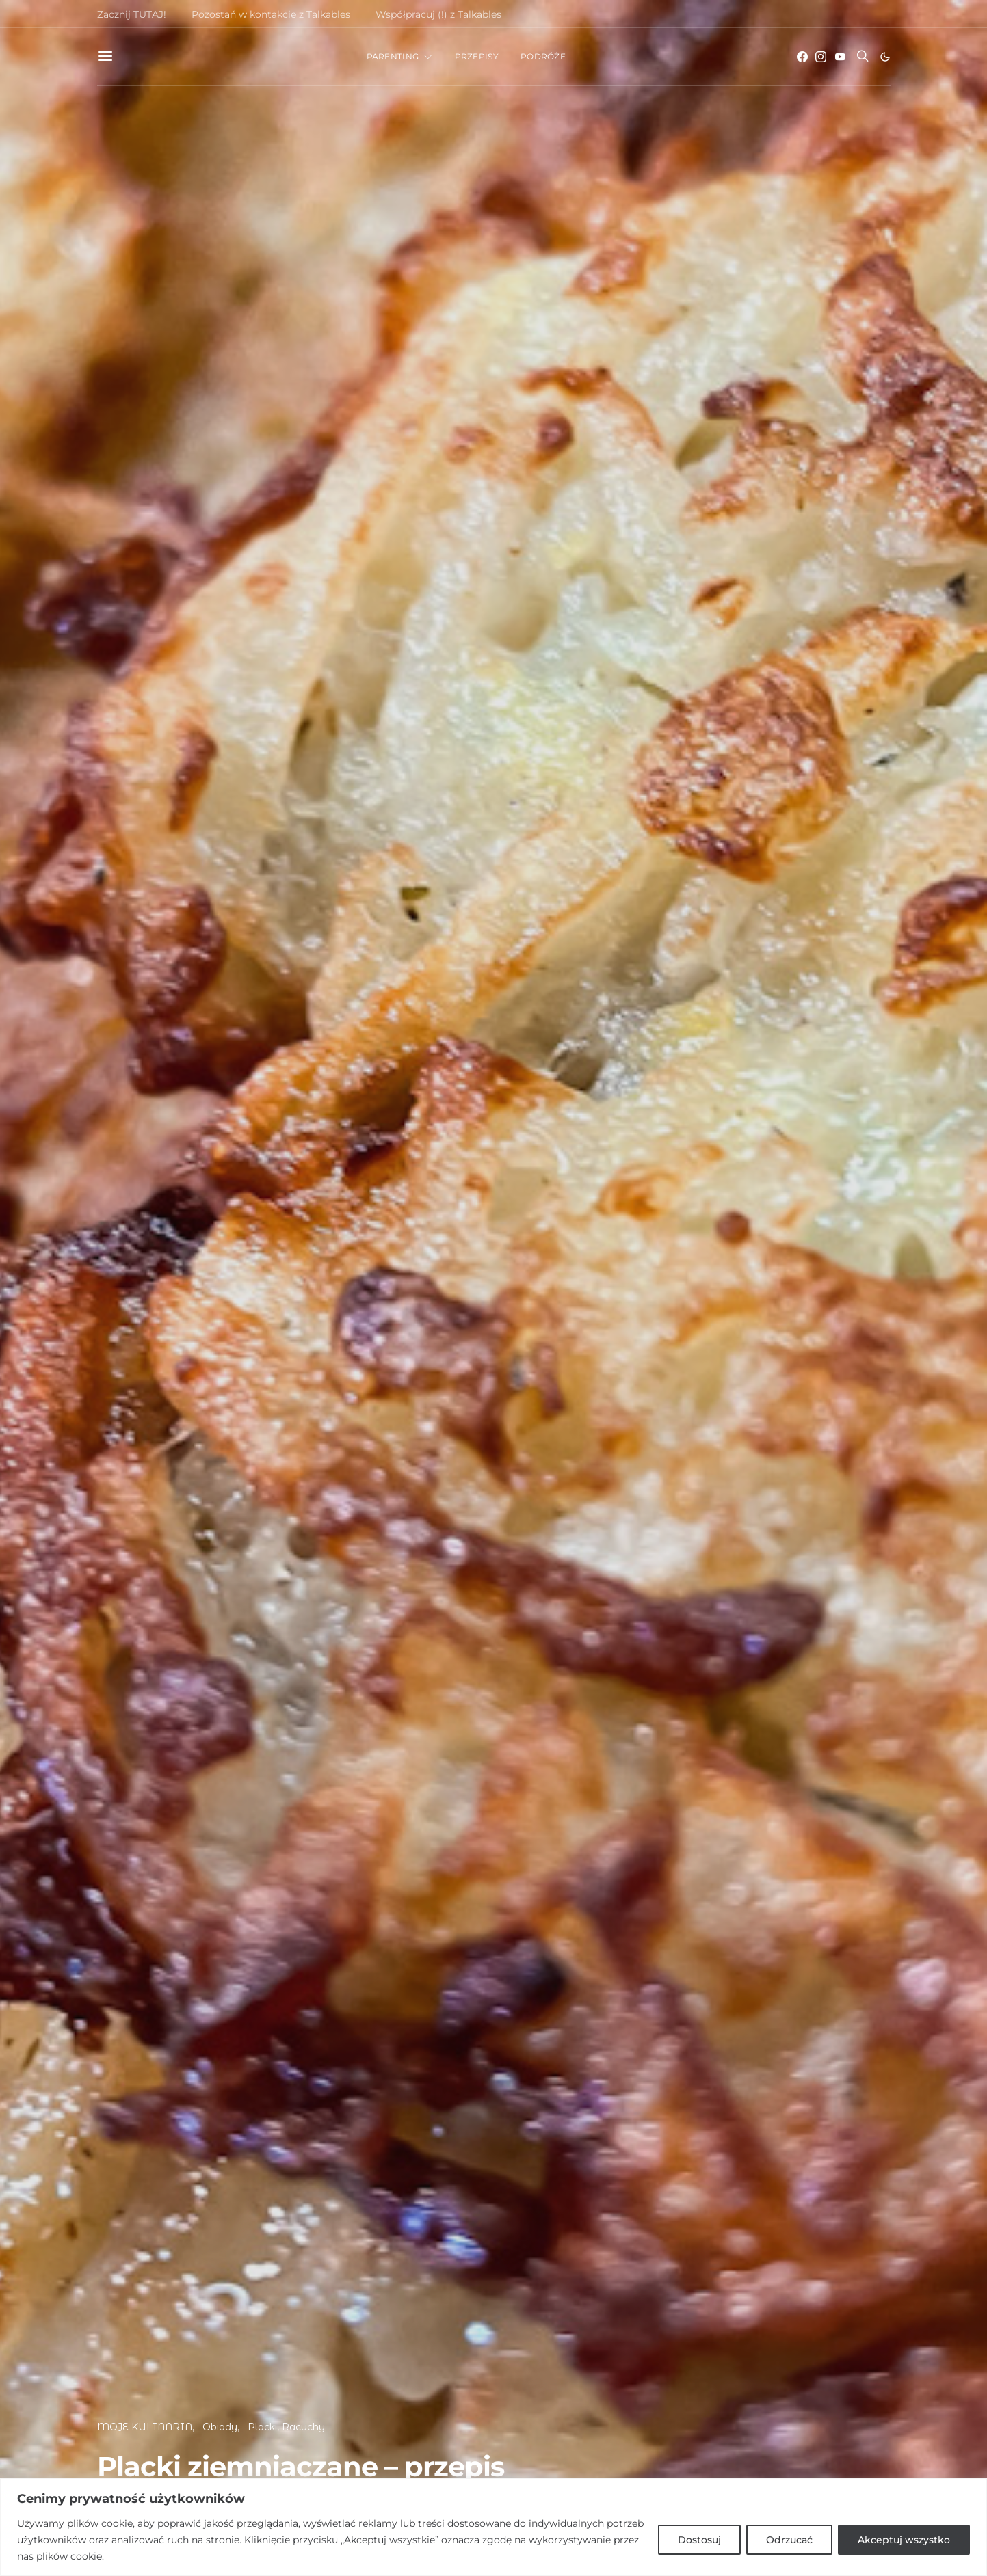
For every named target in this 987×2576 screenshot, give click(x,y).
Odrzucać (789, 2540)
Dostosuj (699, 2540)
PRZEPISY (477, 56)
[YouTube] (839, 56)
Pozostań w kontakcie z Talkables (271, 14)
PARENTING (393, 56)
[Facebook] (802, 56)
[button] (885, 56)
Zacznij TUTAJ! (131, 14)
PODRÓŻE (543, 56)
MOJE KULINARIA (144, 2427)
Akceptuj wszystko (904, 2540)
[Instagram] (820, 56)
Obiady (219, 2427)
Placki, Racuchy (286, 2427)
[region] (493, 2527)
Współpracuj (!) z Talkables (438, 14)
